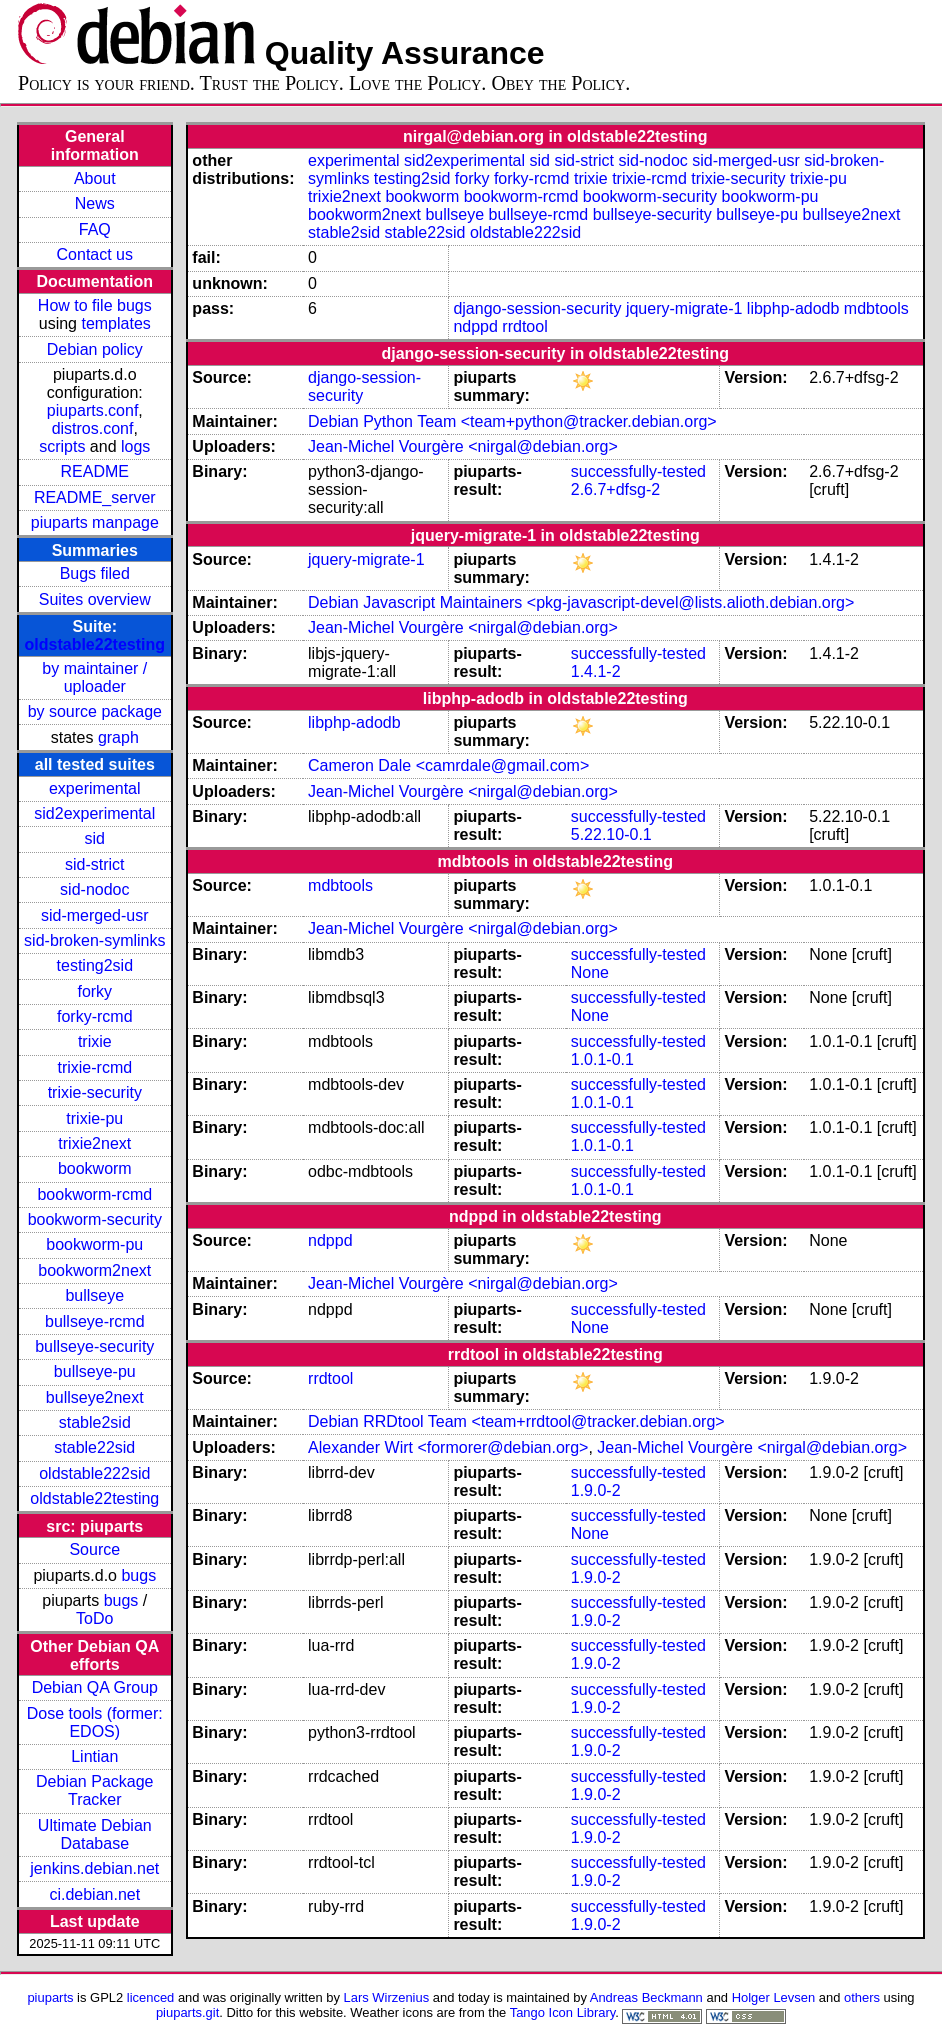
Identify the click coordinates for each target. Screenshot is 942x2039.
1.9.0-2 (596, 1490)
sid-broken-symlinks (94, 940)
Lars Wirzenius (387, 1997)
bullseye (94, 1295)
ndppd (475, 326)
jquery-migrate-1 (684, 308)
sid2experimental (94, 813)
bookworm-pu (94, 1244)
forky (94, 991)
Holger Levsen (774, 1997)
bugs (138, 1575)
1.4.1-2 (596, 671)
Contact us (95, 254)
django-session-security (537, 308)
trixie (95, 1041)
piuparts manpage (95, 522)
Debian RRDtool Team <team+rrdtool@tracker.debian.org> (516, 1421)
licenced (151, 1997)
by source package (95, 711)
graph (118, 737)
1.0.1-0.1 (602, 1059)
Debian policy (95, 349)
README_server (95, 497)
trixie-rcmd (94, 1067)
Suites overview (95, 599)
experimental (95, 788)
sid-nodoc (94, 889)
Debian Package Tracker (94, 1790)
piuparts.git (187, 2012)
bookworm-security (95, 1219)
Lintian (94, 1756)
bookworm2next (94, 1270)
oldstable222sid (94, 1473)
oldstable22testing (95, 644)
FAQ (95, 229)
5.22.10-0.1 (611, 834)
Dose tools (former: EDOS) (95, 1722)
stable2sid (95, 1422)
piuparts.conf (93, 410)
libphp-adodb (793, 308)
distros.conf (93, 428)
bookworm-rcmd (94, 1194)
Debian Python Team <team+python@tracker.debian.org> (512, 421)
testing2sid (95, 965)
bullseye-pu (95, 1371)
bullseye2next (95, 1397)
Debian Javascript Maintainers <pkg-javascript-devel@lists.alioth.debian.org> (581, 602)
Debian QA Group (95, 1687)
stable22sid (94, 1447)
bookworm (95, 1168)
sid (95, 838)
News (95, 203)
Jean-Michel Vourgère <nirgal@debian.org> (463, 446)
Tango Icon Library (563, 2012)
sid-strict (95, 864)
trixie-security (95, 1092)
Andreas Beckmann (646, 1997)
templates (115, 323)
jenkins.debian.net (94, 1868)
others (862, 1997)
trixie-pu (94, 1118)
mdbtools (876, 308)
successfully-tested (638, 471)
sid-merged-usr (95, 915)
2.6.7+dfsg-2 (615, 489)
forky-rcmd (95, 1016)
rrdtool (524, 326)
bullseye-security (94, 1346)
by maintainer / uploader (94, 677)
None (590, 972)
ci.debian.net (94, 1894)
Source (94, 1549)
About (95, 178)
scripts (62, 446)
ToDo (94, 1618)
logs (135, 446)
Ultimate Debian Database (95, 1834)
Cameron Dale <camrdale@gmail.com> (448, 765)
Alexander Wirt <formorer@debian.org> (448, 1447)
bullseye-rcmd (95, 1321)
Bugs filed (95, 573)
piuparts (50, 1997)
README (95, 471)
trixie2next (94, 1143)
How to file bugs (95, 305)
